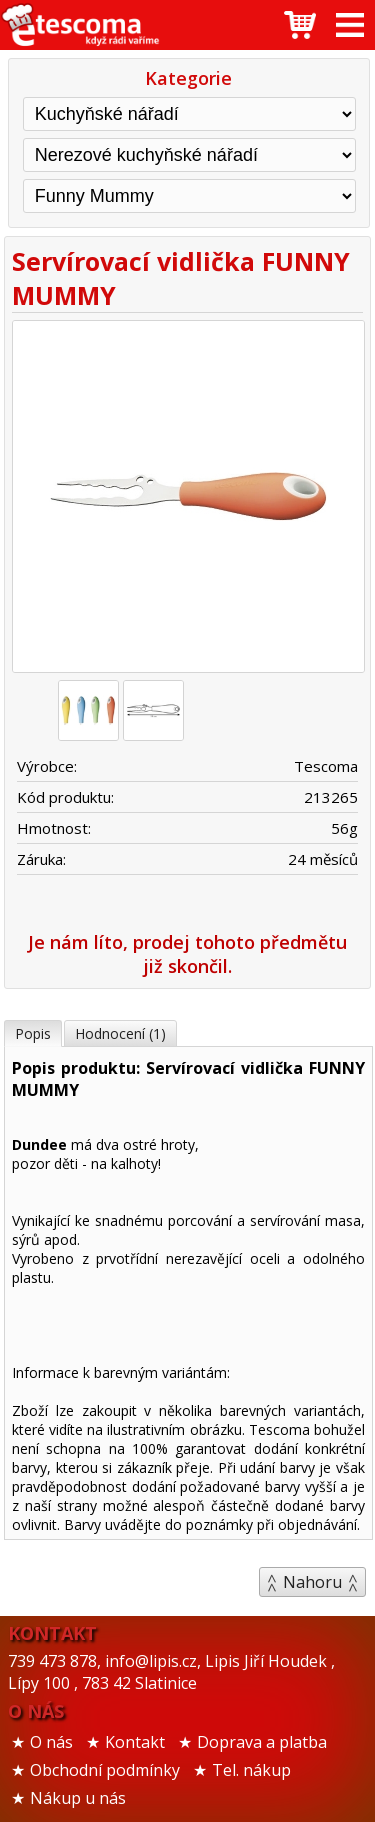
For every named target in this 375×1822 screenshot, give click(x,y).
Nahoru (312, 1582)
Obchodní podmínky (105, 1770)
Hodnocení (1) (120, 1033)
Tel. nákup (251, 1770)
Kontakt (135, 1742)
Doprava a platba (262, 1742)
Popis (33, 1033)
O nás (51, 1742)
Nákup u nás (78, 1798)
